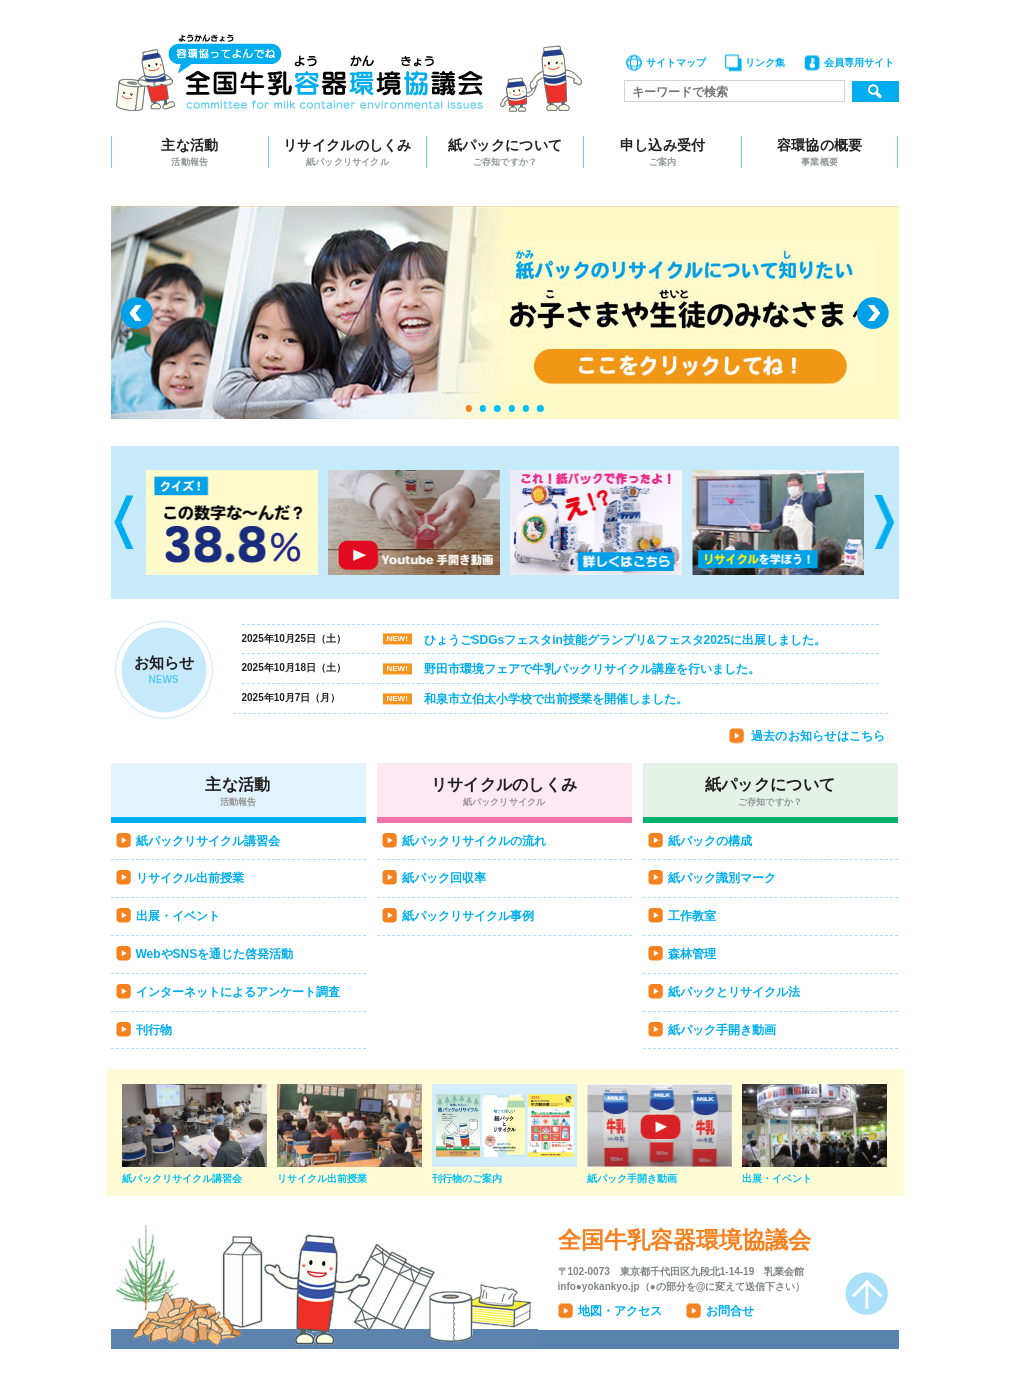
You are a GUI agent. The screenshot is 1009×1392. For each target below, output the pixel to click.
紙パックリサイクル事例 (468, 916)
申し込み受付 (662, 152)
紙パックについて (505, 152)
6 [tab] (540, 408)
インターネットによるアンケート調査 (238, 992)
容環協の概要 (820, 152)
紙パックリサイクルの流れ (474, 841)
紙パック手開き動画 (722, 1030)
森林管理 (692, 954)
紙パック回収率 (444, 878)
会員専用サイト (859, 62)
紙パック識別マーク (722, 878)
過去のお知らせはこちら (818, 736)
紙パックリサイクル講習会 (208, 841)
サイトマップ (676, 62)
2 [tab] (483, 408)
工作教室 (692, 916)
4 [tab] (512, 408)
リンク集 (765, 62)
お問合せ (730, 1311)
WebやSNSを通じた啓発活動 (215, 954)
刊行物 (154, 1030)
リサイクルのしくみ (347, 152)
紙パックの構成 (710, 841)
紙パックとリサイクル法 (734, 992)
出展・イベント (178, 916)
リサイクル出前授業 (190, 878)
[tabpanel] (505, 312)
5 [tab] (526, 408)
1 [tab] (468, 408)
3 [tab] (497, 408)
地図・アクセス (620, 1311)
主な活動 (190, 152)
